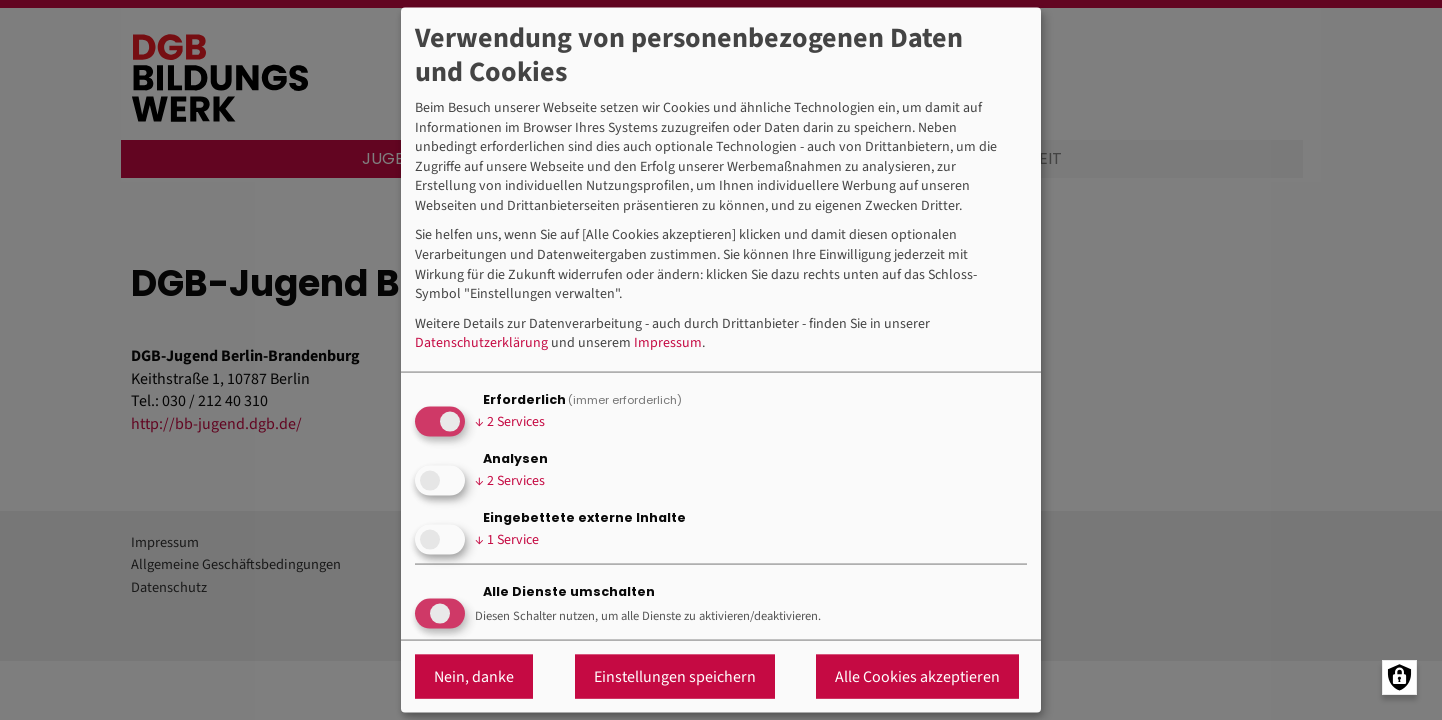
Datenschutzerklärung (481, 343)
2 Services (510, 422)
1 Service (507, 540)
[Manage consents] (1399, 677)
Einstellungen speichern (675, 676)
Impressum (668, 343)
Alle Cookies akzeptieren (917, 676)
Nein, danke (474, 676)
